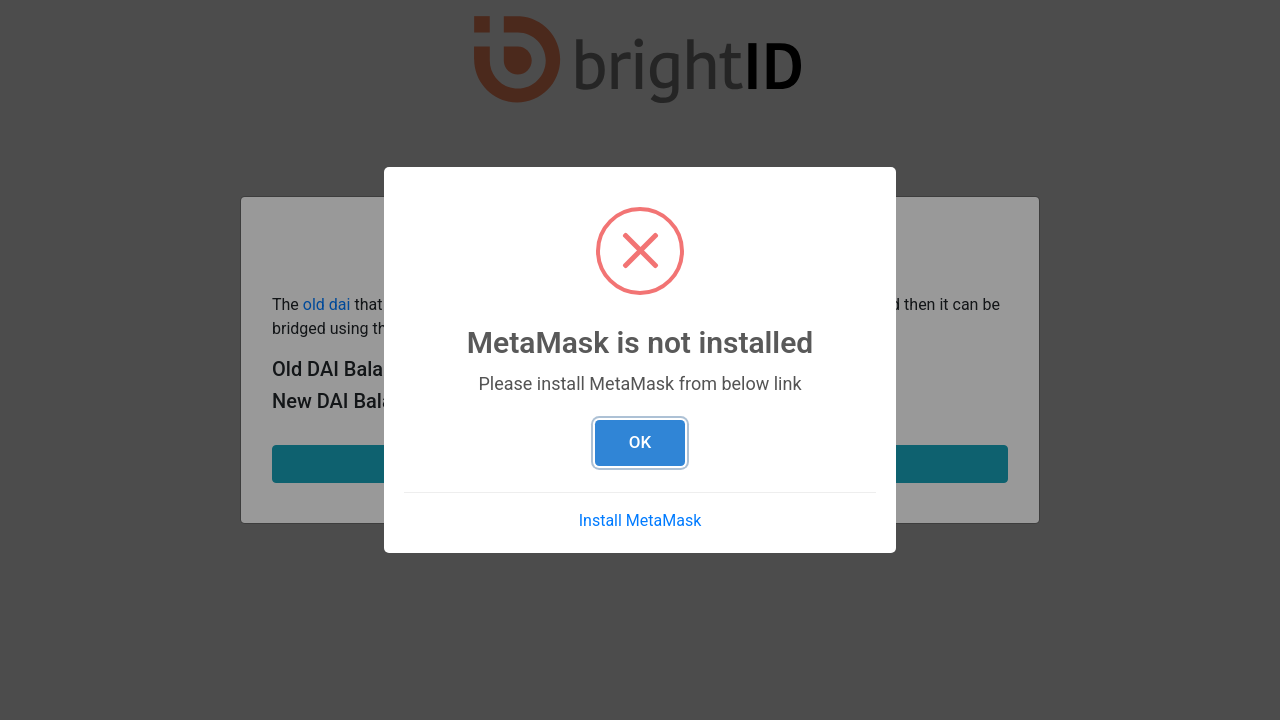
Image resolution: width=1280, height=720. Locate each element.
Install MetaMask (640, 520)
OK (640, 442)
